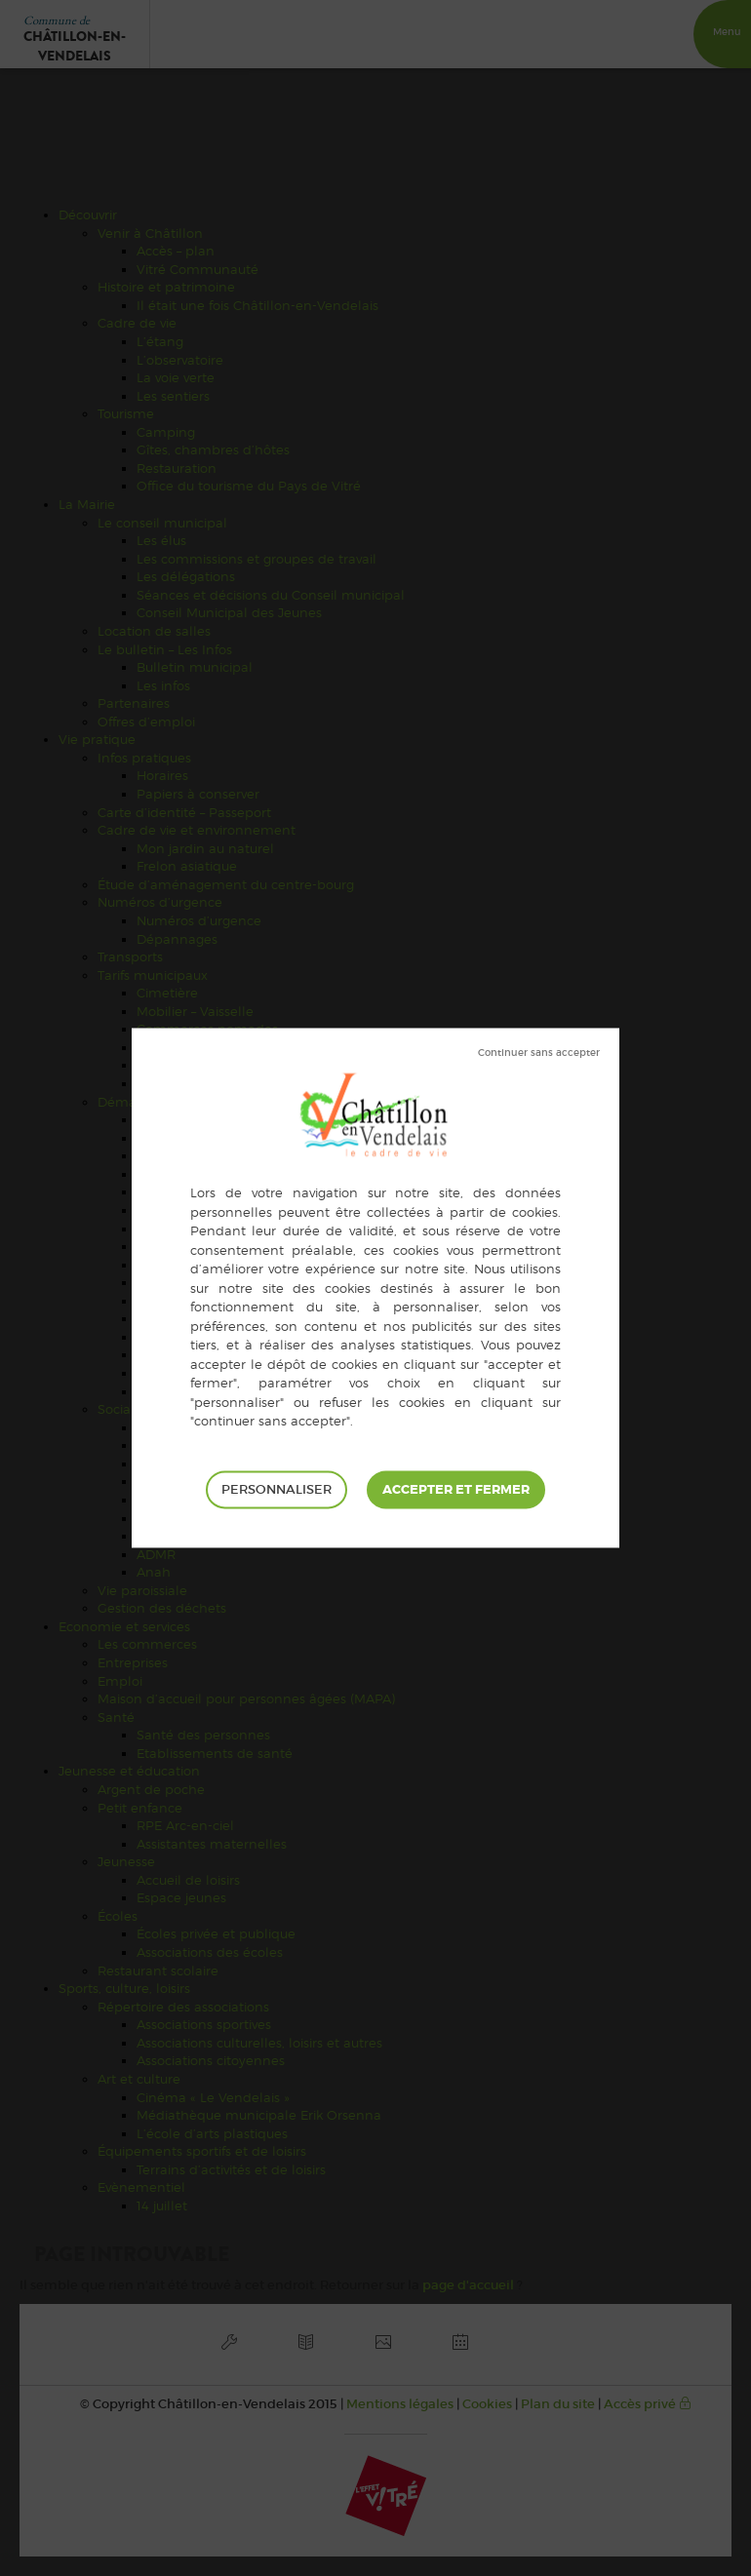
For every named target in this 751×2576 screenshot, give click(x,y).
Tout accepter (456, 1489)
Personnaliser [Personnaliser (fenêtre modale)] (276, 1489)
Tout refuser (539, 1053)
